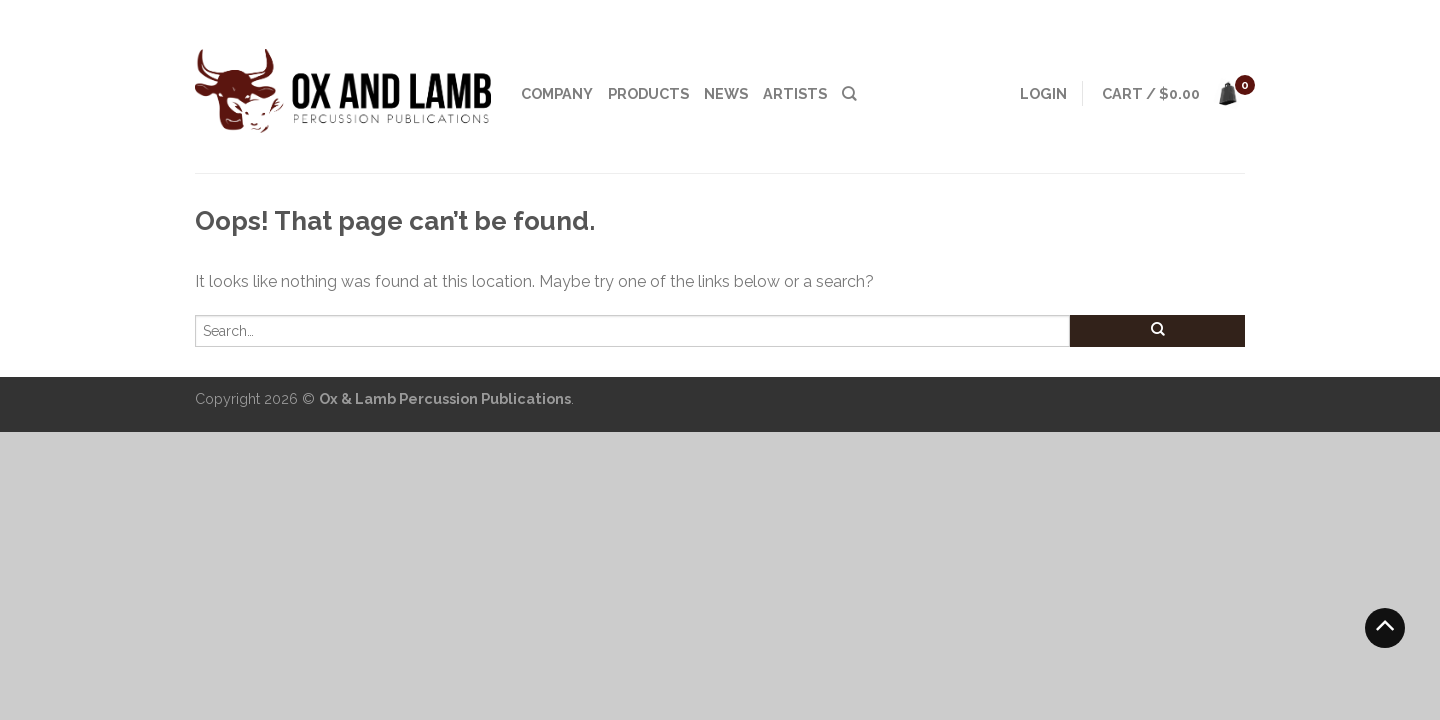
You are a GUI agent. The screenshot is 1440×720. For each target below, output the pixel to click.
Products (648, 93)
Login (1043, 93)
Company (557, 93)
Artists (795, 93)
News (726, 93)
